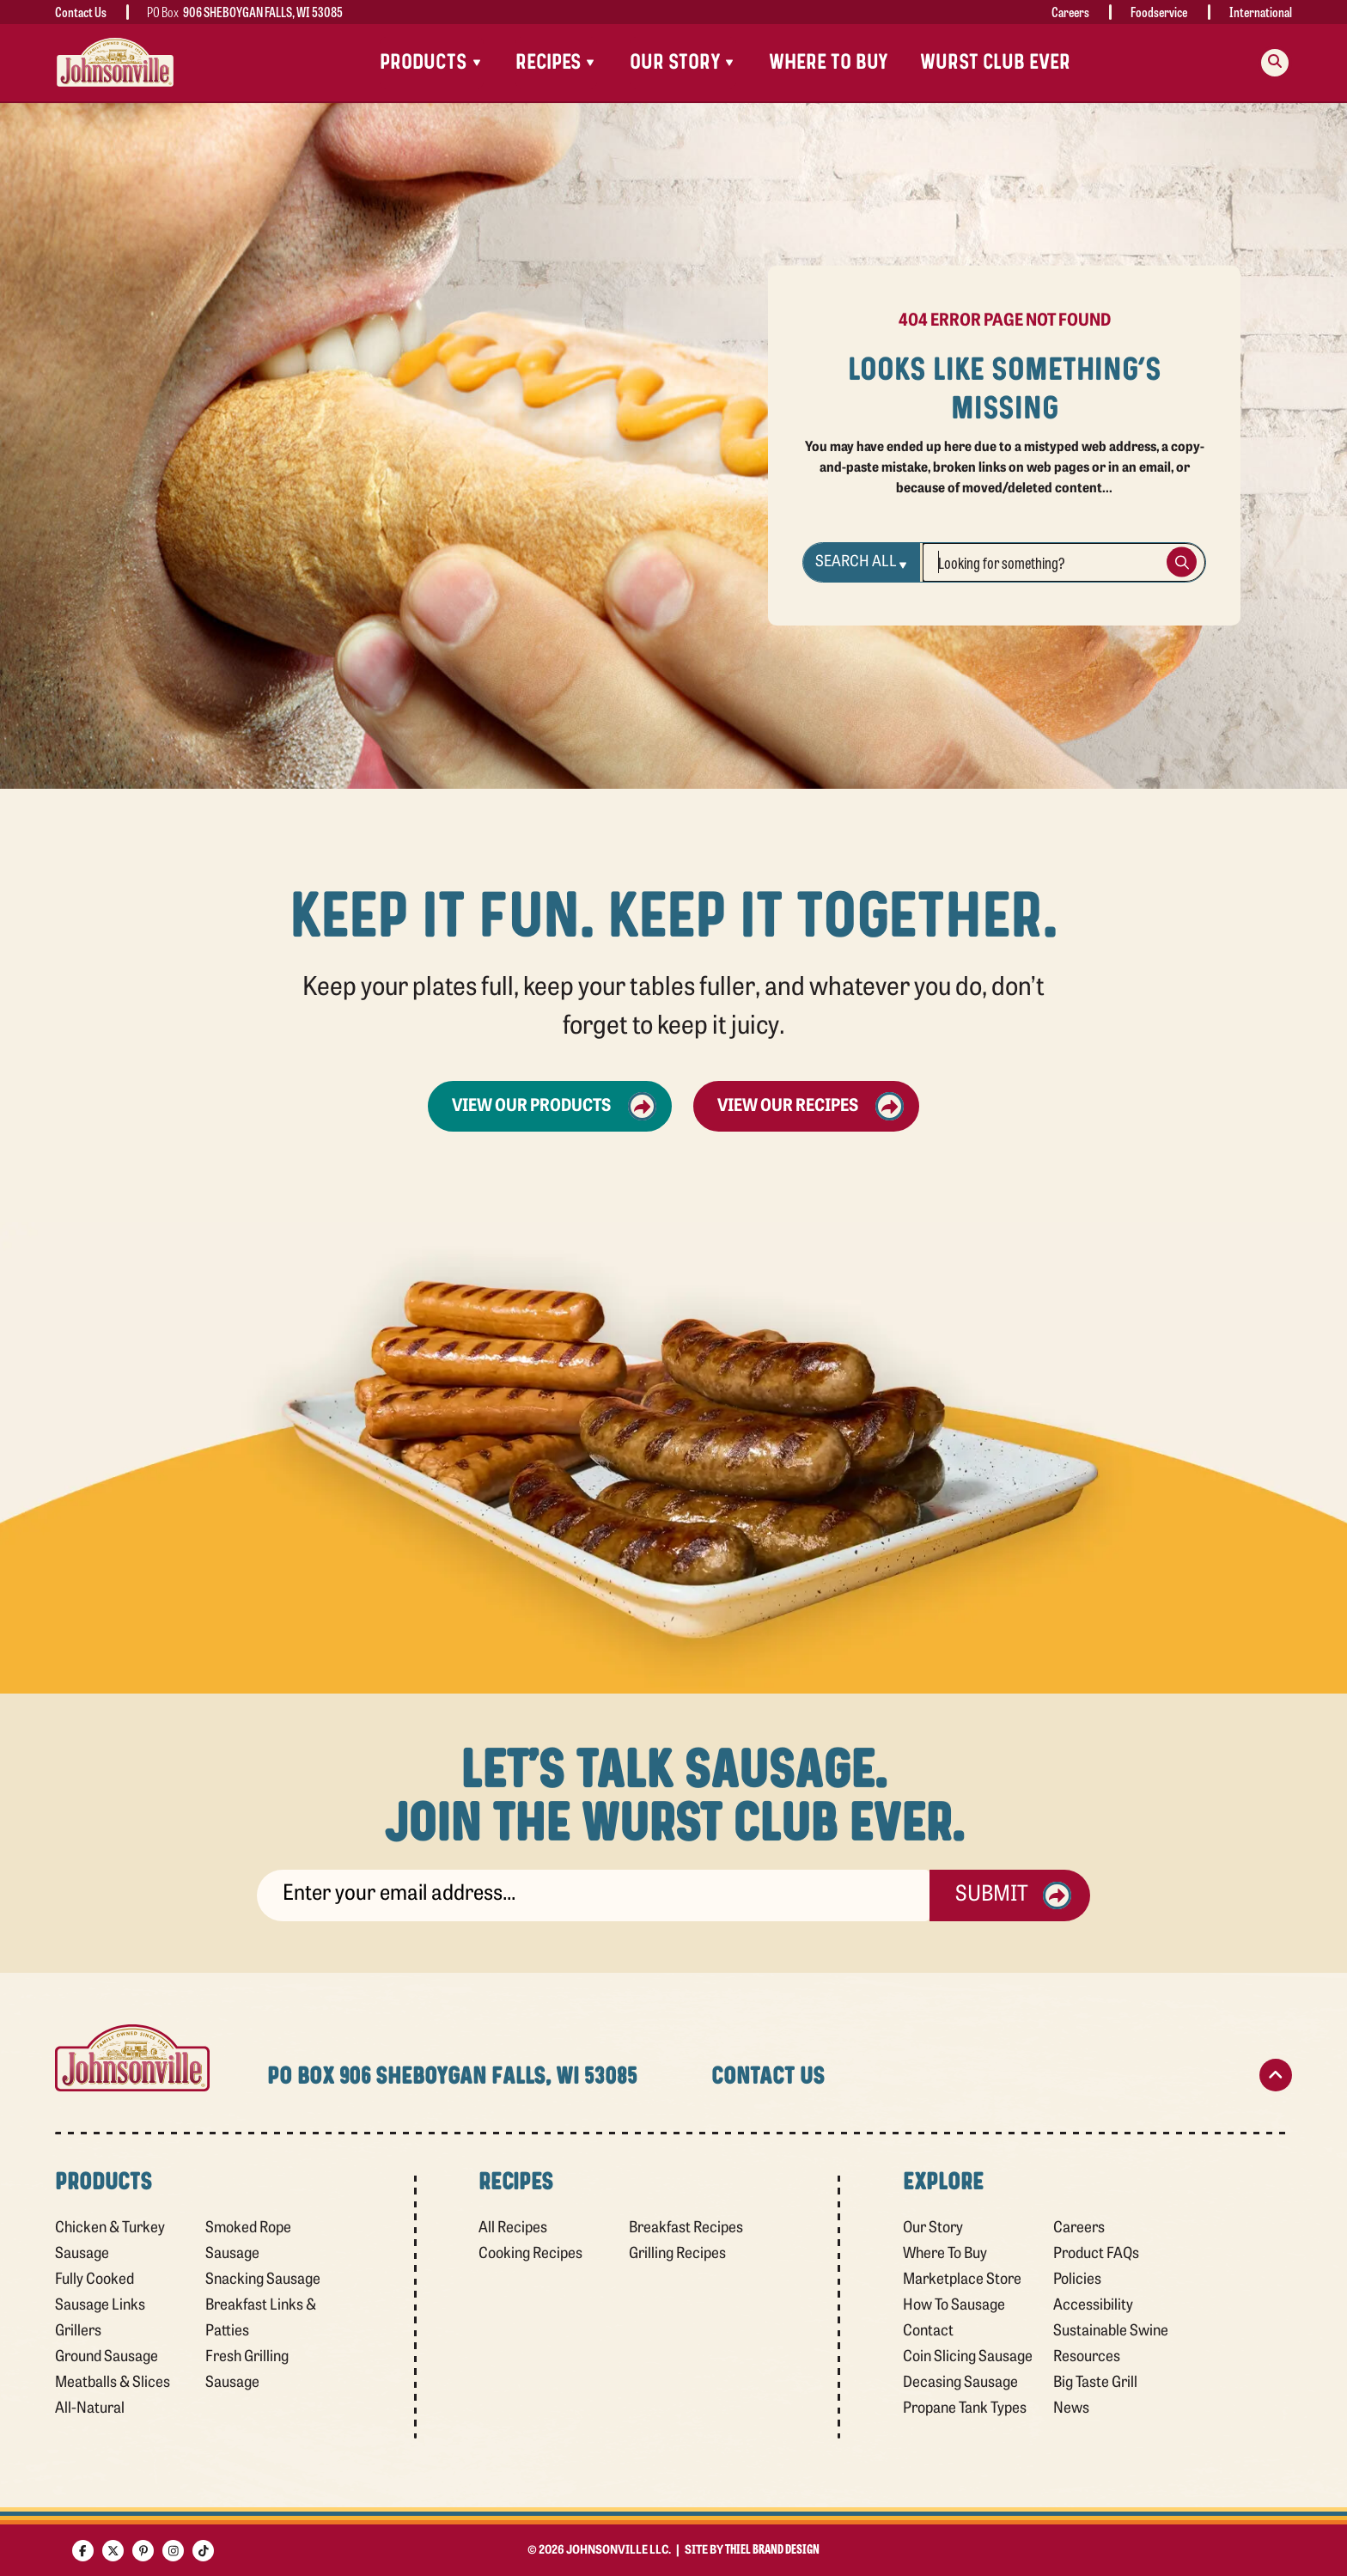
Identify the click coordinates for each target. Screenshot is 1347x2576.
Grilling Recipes (677, 2254)
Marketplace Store (962, 2280)
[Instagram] (173, 2550)
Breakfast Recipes (686, 2228)
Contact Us (81, 11)
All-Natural (90, 2409)
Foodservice (1159, 11)
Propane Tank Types (965, 2409)
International (1260, 11)
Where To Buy (828, 62)
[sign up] (593, 1895)
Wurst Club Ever (995, 62)
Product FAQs (1096, 2254)
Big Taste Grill (1095, 2383)
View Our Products (554, 1106)
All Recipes (512, 2228)
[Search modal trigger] (1275, 63)
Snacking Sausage (262, 2280)
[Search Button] (1182, 562)
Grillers (78, 2331)
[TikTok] (203, 2550)
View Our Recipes (810, 1106)
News (1071, 2409)
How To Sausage (954, 2306)
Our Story (933, 2228)
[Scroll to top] (1275, 2075)
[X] (113, 2550)
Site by (752, 2550)
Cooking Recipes (530, 2254)
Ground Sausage (106, 2357)
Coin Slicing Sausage (968, 2357)
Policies (1077, 2280)
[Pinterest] (143, 2550)
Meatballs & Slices (112, 2383)
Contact (928, 2331)
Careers (1070, 11)
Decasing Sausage (960, 2383)
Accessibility (1093, 2306)
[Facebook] (83, 2550)
